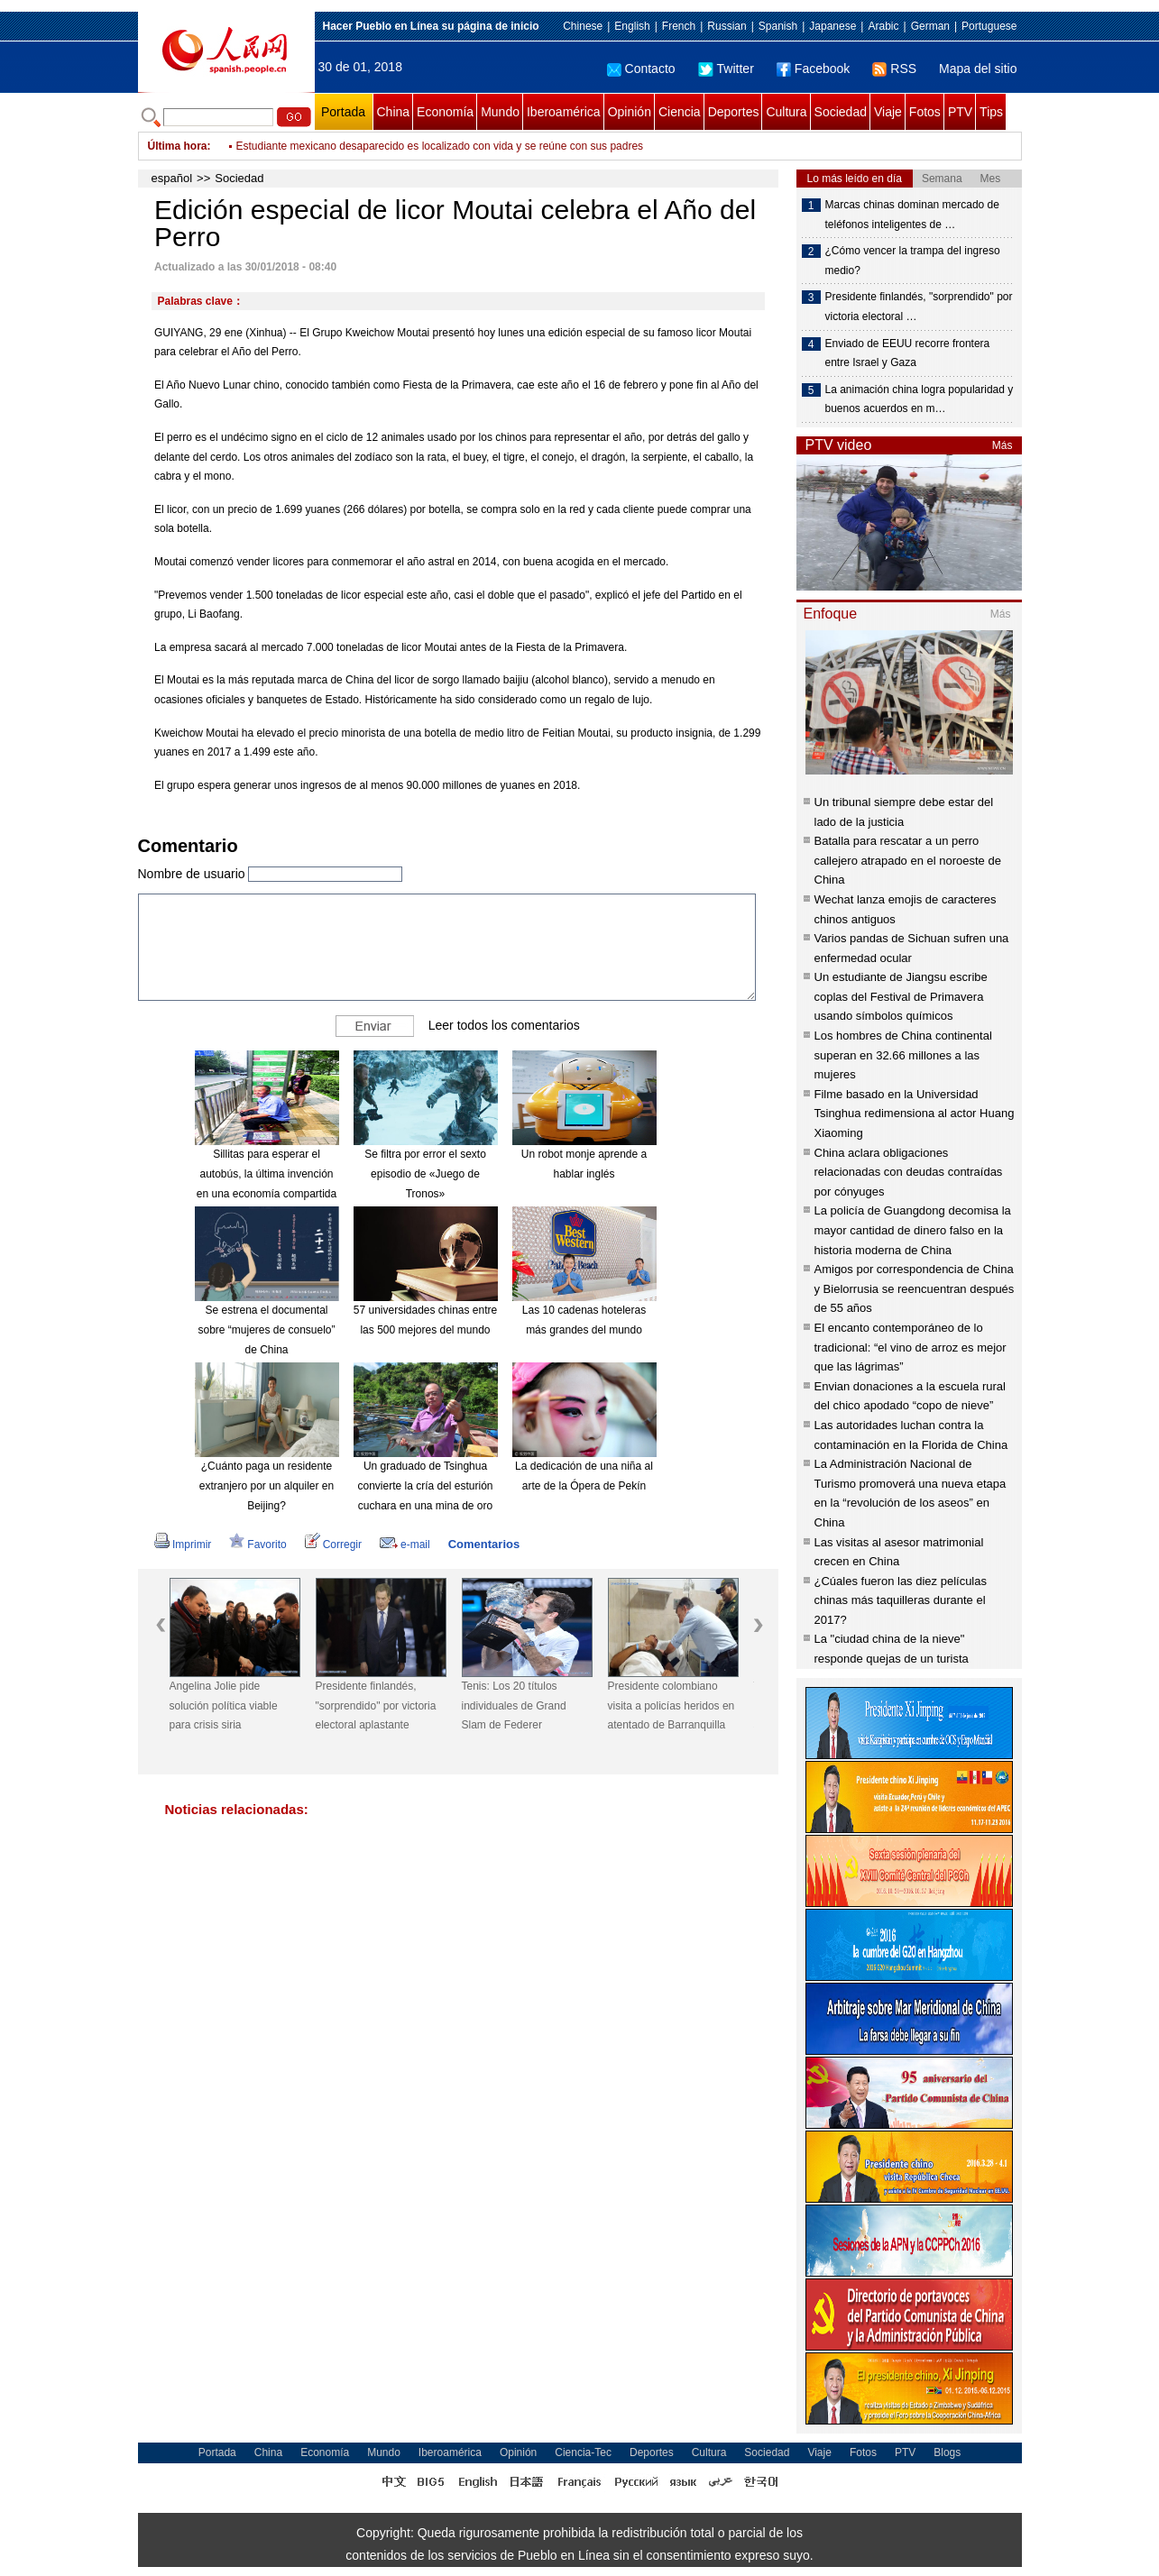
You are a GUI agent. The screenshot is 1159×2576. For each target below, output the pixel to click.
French (678, 26)
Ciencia (679, 112)
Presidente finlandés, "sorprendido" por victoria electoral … (919, 306)
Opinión (629, 112)
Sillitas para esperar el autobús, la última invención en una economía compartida (266, 1173)
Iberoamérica (564, 112)
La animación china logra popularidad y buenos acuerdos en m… (919, 399)
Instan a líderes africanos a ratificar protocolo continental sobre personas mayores (433, 146)
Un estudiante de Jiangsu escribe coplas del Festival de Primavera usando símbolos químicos (901, 996)
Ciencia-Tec (583, 2452)
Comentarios (484, 1544)
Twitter (726, 68)
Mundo (500, 112)
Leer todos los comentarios (504, 1025)
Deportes (733, 112)
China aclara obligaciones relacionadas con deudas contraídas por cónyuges (908, 1172)
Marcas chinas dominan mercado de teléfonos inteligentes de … (912, 214)
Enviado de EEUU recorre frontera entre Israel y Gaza (907, 353)
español (172, 178)
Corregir (333, 1544)
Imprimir (182, 1544)
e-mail (405, 1544)
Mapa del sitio (977, 68)
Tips (991, 112)
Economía (445, 112)
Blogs (947, 2452)
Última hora (177, 146)
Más (1002, 445)
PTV (960, 112)
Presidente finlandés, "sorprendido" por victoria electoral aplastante (376, 1705)
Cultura (786, 112)
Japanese (832, 26)
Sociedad (840, 112)
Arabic (883, 26)
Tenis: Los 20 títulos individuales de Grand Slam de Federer (514, 1705)
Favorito (257, 1544)
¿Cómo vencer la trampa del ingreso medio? (912, 260)
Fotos (925, 112)
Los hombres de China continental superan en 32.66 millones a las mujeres (903, 1055)
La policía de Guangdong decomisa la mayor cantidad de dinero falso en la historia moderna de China (912, 1230)
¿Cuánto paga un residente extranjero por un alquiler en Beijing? (266, 1485)
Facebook (813, 68)
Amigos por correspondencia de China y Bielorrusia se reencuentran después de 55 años (914, 1288)
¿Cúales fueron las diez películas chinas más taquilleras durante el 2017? (901, 1600)
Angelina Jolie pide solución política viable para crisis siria (224, 1705)
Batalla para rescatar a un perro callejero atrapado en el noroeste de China (907, 860)
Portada (343, 112)
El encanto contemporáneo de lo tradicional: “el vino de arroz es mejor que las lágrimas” (910, 1347)
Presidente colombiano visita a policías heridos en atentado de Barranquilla (671, 1705)
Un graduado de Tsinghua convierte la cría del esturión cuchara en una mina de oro (424, 1485)
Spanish (778, 26)
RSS (894, 68)
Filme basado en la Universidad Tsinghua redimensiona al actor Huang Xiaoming (914, 1113)
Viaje (888, 112)
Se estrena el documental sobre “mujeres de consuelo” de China (266, 1329)
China (393, 112)
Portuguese (988, 26)
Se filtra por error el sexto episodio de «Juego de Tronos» (425, 1173)
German (930, 26)
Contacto (641, 68)
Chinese (582, 26)
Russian (726, 26)
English (631, 26)
